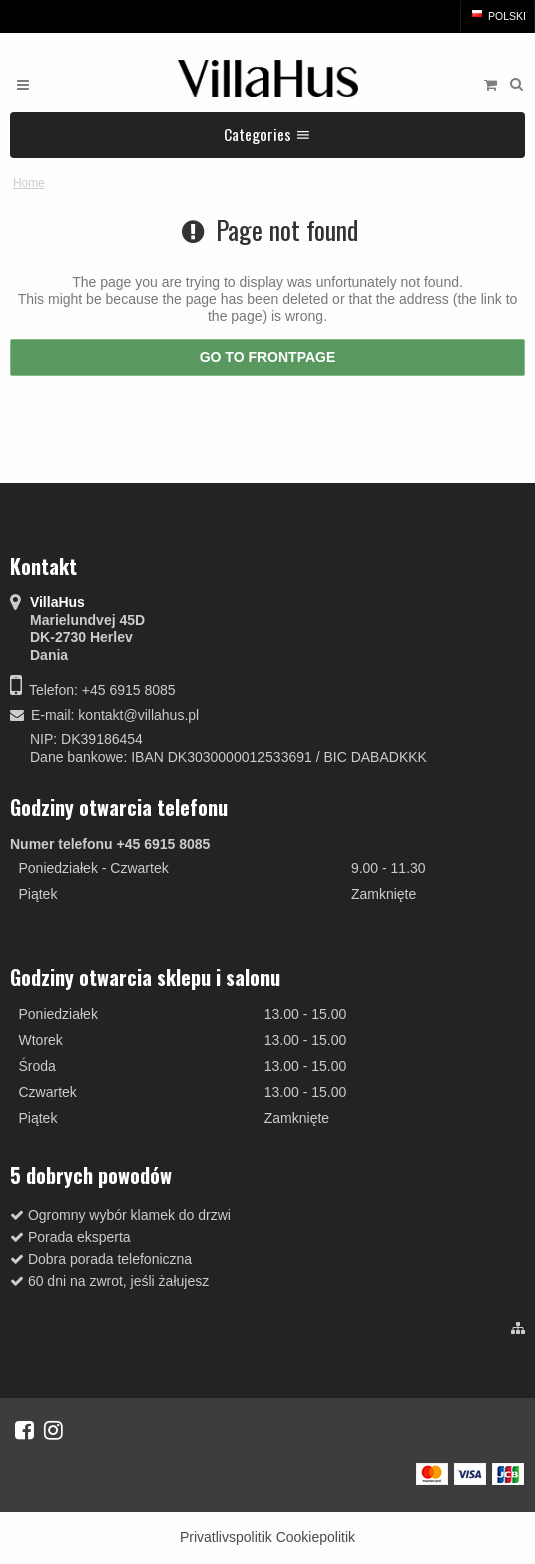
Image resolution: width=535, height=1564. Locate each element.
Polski (497, 16)
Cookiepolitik (315, 1537)
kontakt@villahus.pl (138, 715)
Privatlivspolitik (226, 1537)
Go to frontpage (268, 357)
